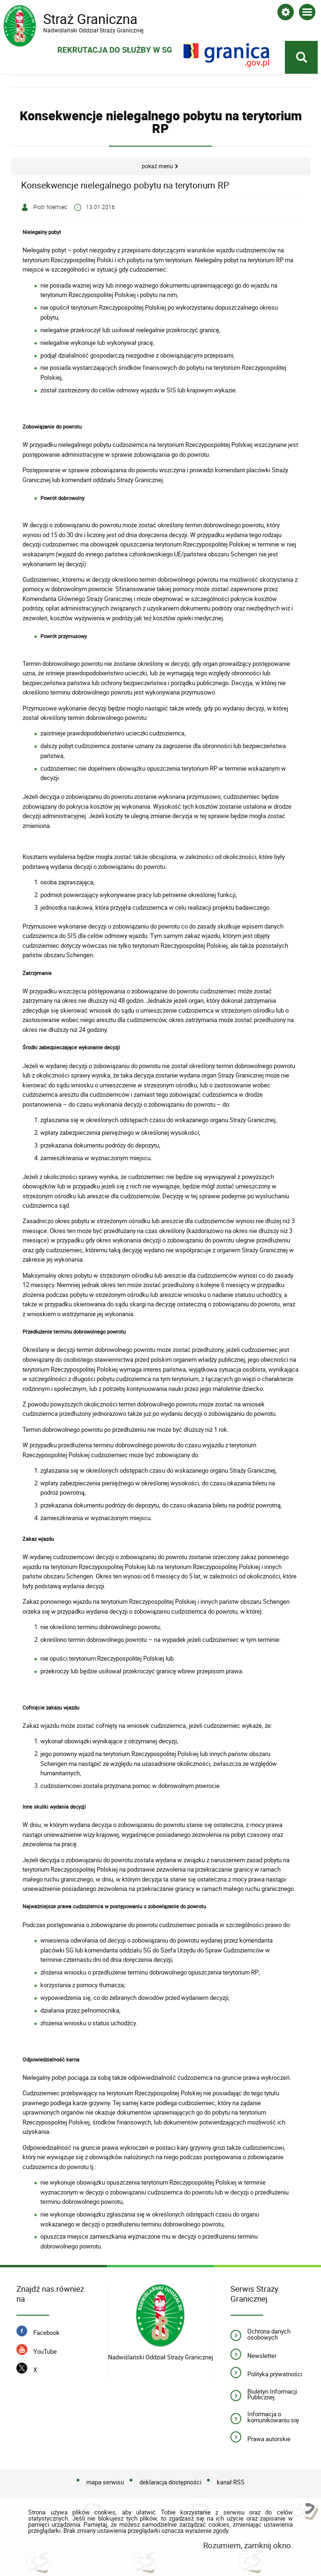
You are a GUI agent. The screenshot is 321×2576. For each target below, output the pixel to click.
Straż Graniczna (78, 19)
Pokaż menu (157, 166)
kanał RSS (231, 2482)
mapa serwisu (105, 2482)
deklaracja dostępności (170, 2482)
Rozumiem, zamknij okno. (248, 2545)
